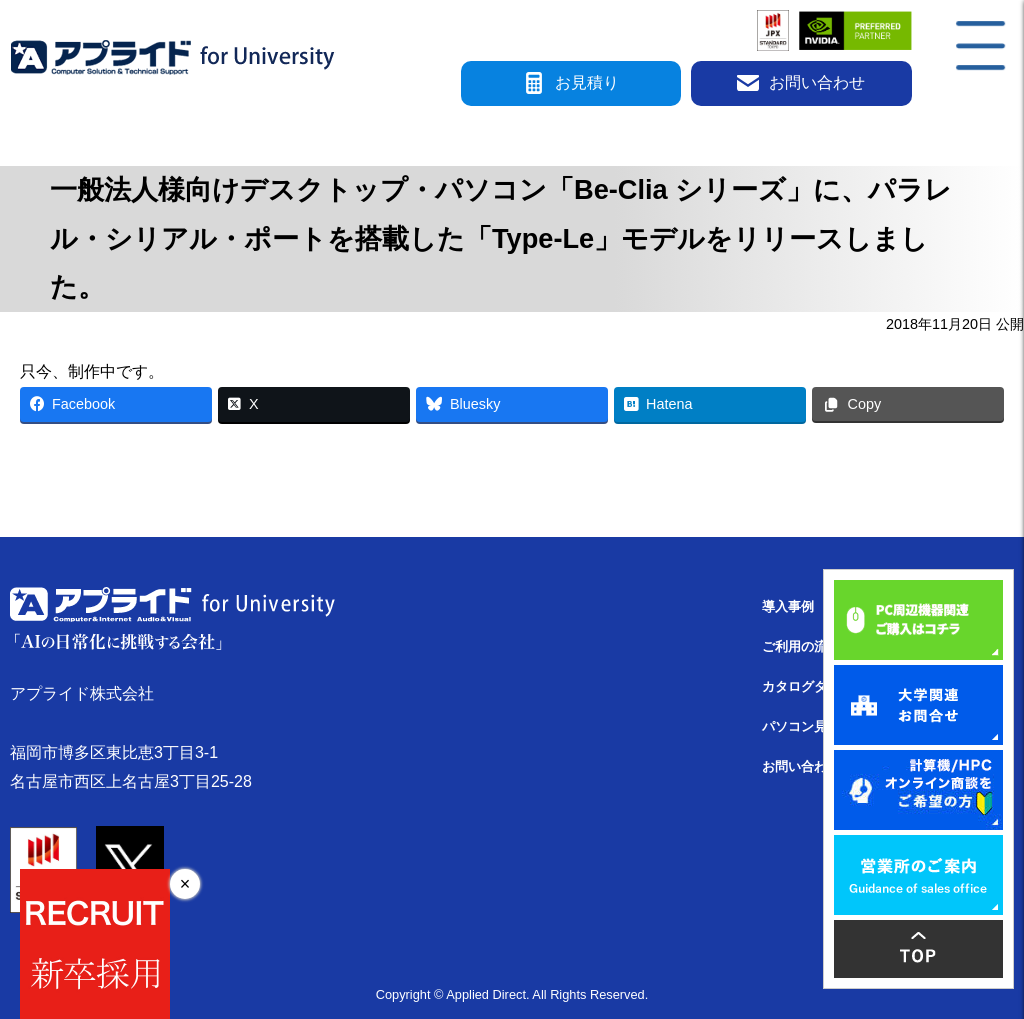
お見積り (571, 83)
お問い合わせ (801, 83)
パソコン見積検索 (814, 726)
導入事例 (788, 606)
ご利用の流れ (801, 646)
